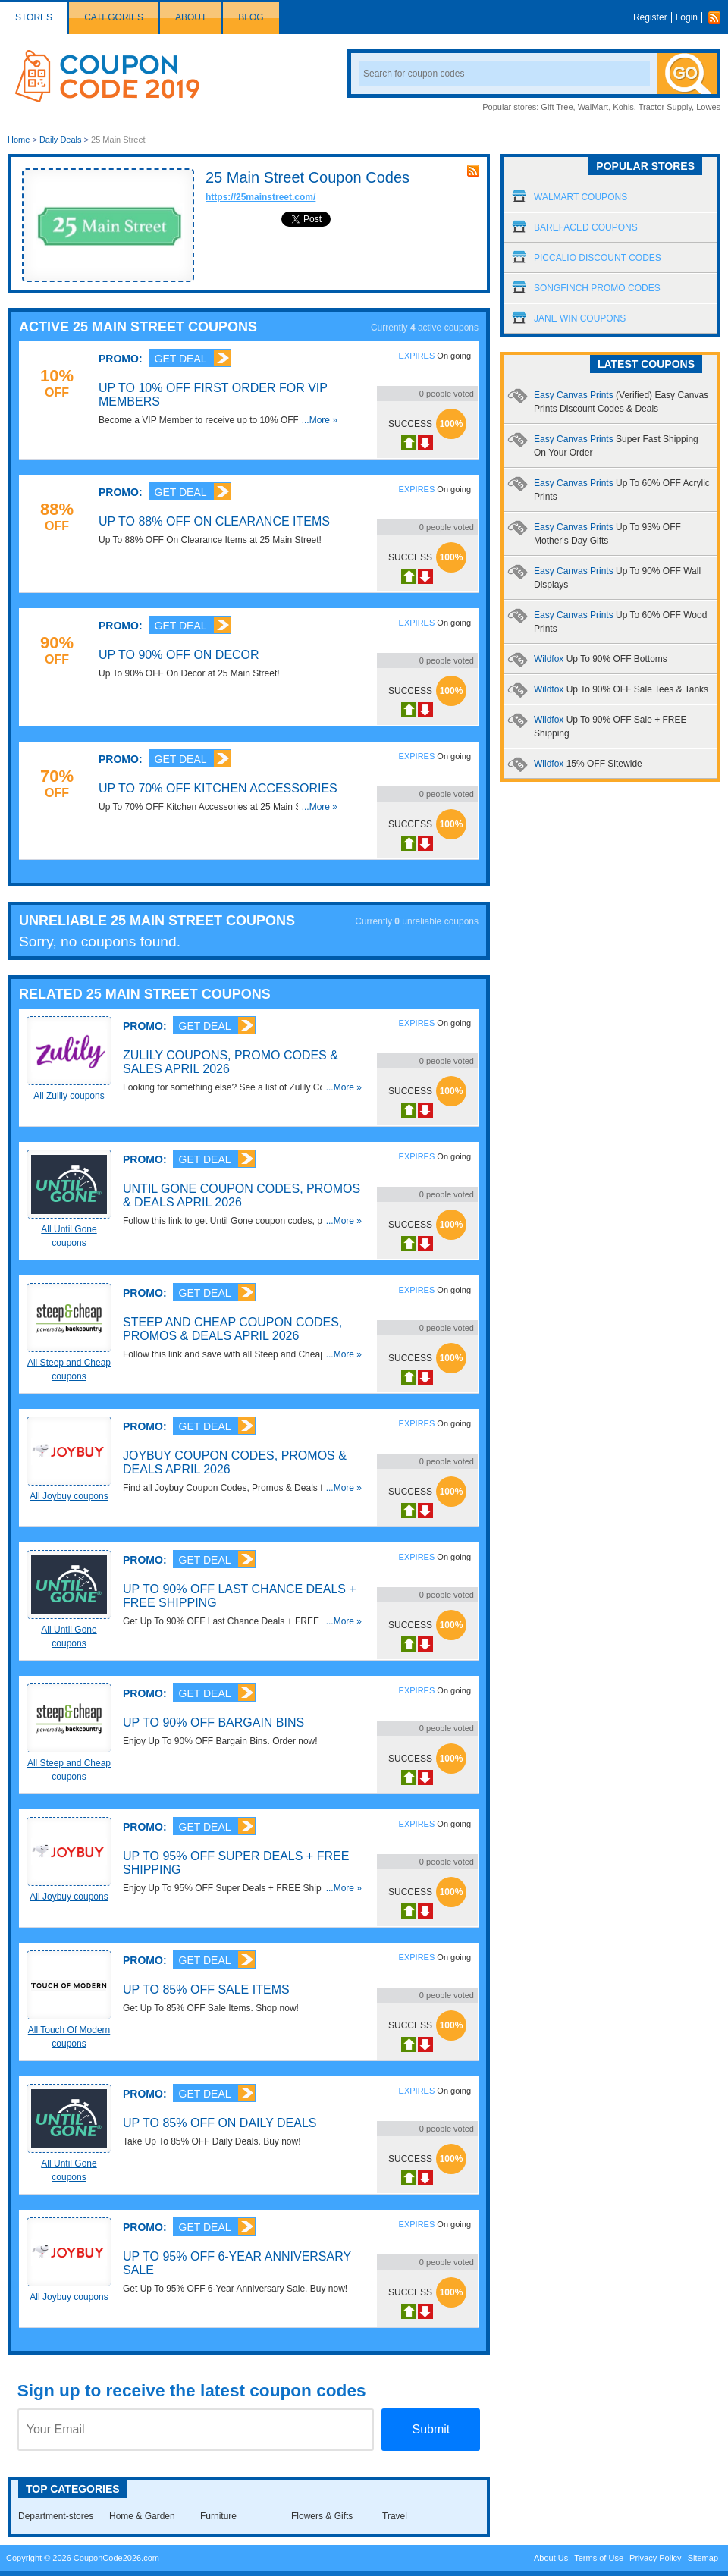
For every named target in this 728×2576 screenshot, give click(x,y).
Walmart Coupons (580, 197)
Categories (113, 17)
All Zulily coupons (68, 1095)
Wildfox (600, 659)
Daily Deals (60, 139)
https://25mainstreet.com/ (260, 197)
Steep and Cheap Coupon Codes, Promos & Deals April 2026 (232, 1329)
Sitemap (703, 2557)
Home (19, 139)
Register (650, 17)
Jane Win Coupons (580, 318)
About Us (551, 2557)
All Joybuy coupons (69, 1496)
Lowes (708, 106)
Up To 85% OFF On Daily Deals (220, 2122)
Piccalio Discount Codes (597, 258)
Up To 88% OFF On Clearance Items (214, 521)
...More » (319, 420)
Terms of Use (598, 2557)
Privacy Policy (655, 2557)
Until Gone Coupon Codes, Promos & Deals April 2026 (241, 1195)
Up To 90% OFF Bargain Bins (213, 1722)
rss (473, 171)
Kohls (623, 106)
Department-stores (55, 2516)
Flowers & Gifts (322, 2516)
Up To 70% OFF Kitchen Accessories (218, 788)
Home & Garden (142, 2516)
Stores (33, 17)
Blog (250, 17)
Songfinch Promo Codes (597, 288)
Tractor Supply (665, 106)
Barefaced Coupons (586, 227)
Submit (431, 2429)
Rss (718, 17)
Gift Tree (557, 106)
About (190, 17)
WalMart (593, 106)
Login (687, 17)
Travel (394, 2516)
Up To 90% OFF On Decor (179, 654)
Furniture (218, 2516)
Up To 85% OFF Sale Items (206, 1989)
